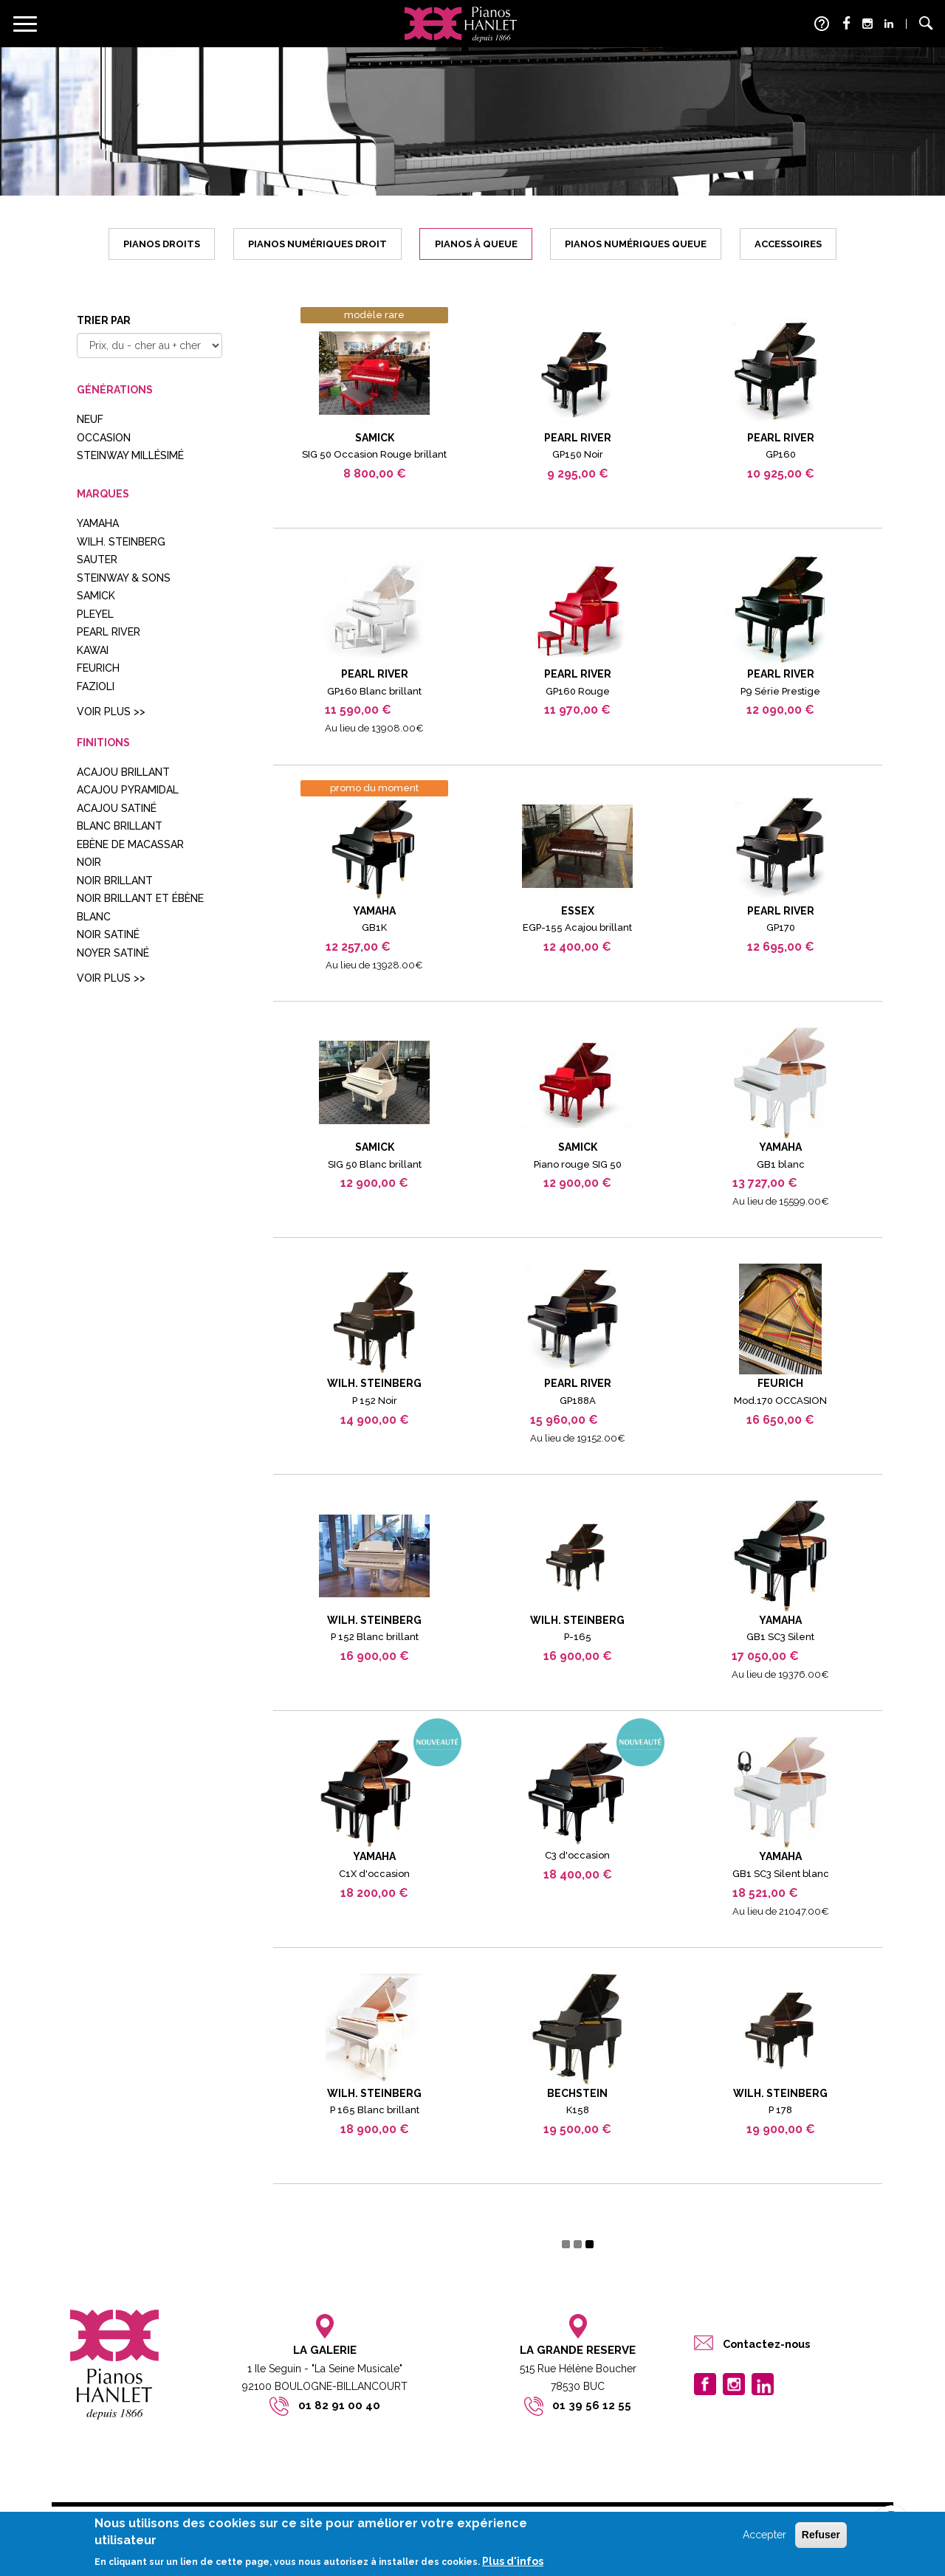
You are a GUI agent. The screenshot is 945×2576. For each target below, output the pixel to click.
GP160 (781, 454)
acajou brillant (123, 772)
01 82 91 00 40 (339, 2405)
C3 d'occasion (577, 1855)
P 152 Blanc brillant (375, 1636)
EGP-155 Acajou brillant (577, 927)
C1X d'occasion (374, 1873)
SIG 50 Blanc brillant (375, 1164)
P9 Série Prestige (780, 691)
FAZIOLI (95, 686)
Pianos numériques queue (636, 243)
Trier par (104, 320)
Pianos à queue (476, 243)
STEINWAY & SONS (124, 578)
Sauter (97, 559)
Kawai (93, 650)
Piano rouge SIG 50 (578, 1164)
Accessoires (788, 243)
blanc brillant (119, 826)
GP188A (578, 1400)
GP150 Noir (577, 454)
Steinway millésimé (130, 455)
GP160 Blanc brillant (374, 691)
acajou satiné (117, 808)
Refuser (821, 2535)
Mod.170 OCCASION (780, 1400)
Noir (89, 862)
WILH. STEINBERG (121, 542)
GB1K (374, 927)
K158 (577, 2109)
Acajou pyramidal (128, 790)
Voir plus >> (111, 711)
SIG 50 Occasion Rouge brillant (374, 454)
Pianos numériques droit (317, 243)
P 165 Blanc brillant (374, 2109)
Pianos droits (161, 243)
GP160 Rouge (578, 691)
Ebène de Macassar (130, 844)
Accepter (764, 2535)
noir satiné (108, 934)
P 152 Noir (374, 1400)
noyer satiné (113, 953)
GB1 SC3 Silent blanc (780, 1873)
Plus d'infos (512, 2561)
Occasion (104, 438)
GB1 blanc (781, 1164)
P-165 (577, 1636)
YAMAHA (98, 523)
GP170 (780, 927)
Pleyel (95, 614)
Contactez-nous (766, 2344)
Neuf (90, 419)
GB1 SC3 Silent (780, 1636)
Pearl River (108, 632)
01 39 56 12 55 (591, 2405)
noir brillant (115, 880)
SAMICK (96, 596)
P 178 (780, 2109)
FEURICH (98, 668)
